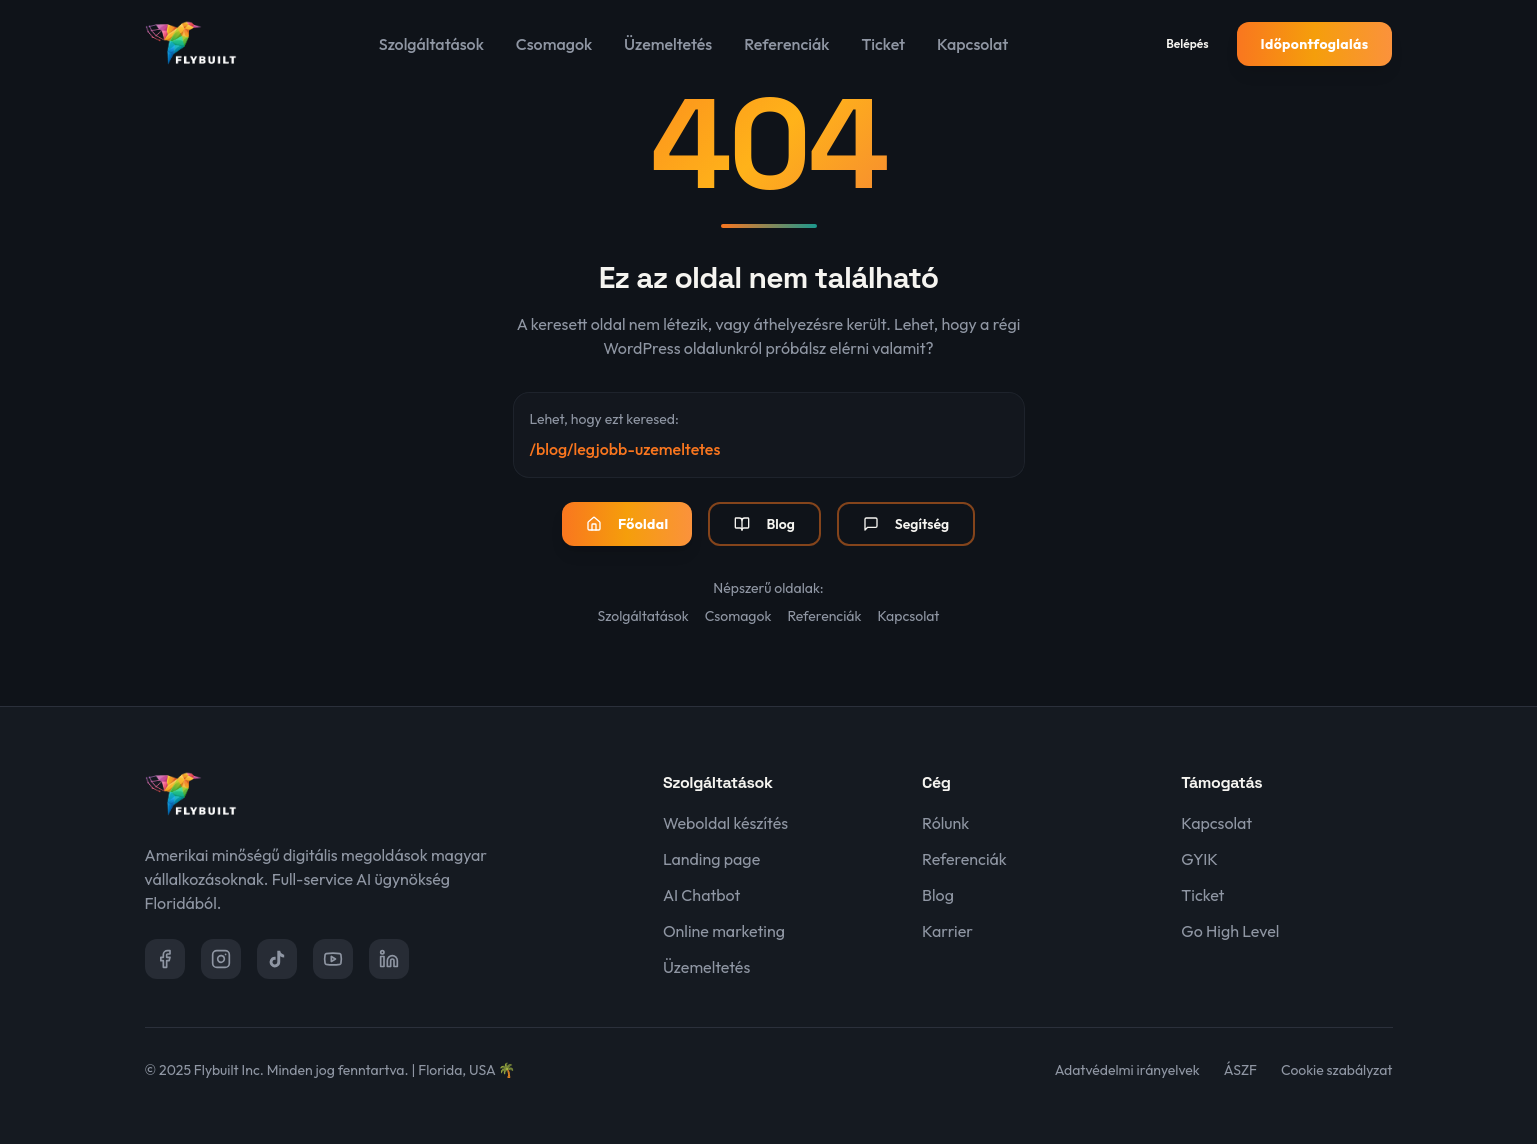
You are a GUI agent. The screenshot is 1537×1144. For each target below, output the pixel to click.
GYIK (1199, 859)
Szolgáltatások (431, 44)
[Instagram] (221, 959)
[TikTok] (277, 959)
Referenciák (786, 44)
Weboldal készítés (725, 823)
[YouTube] (333, 959)
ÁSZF (1240, 1070)
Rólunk (945, 823)
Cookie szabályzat (1336, 1070)
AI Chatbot (701, 895)
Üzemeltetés (668, 44)
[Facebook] (165, 959)
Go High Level (1230, 931)
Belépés (1187, 43)
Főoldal (627, 524)
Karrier (947, 931)
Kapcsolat (972, 44)
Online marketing (724, 931)
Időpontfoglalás (1315, 44)
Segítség (906, 524)
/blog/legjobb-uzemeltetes (625, 449)
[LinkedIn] (389, 959)
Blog (764, 524)
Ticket (883, 44)
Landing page (711, 859)
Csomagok (554, 44)
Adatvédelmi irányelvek (1127, 1070)
